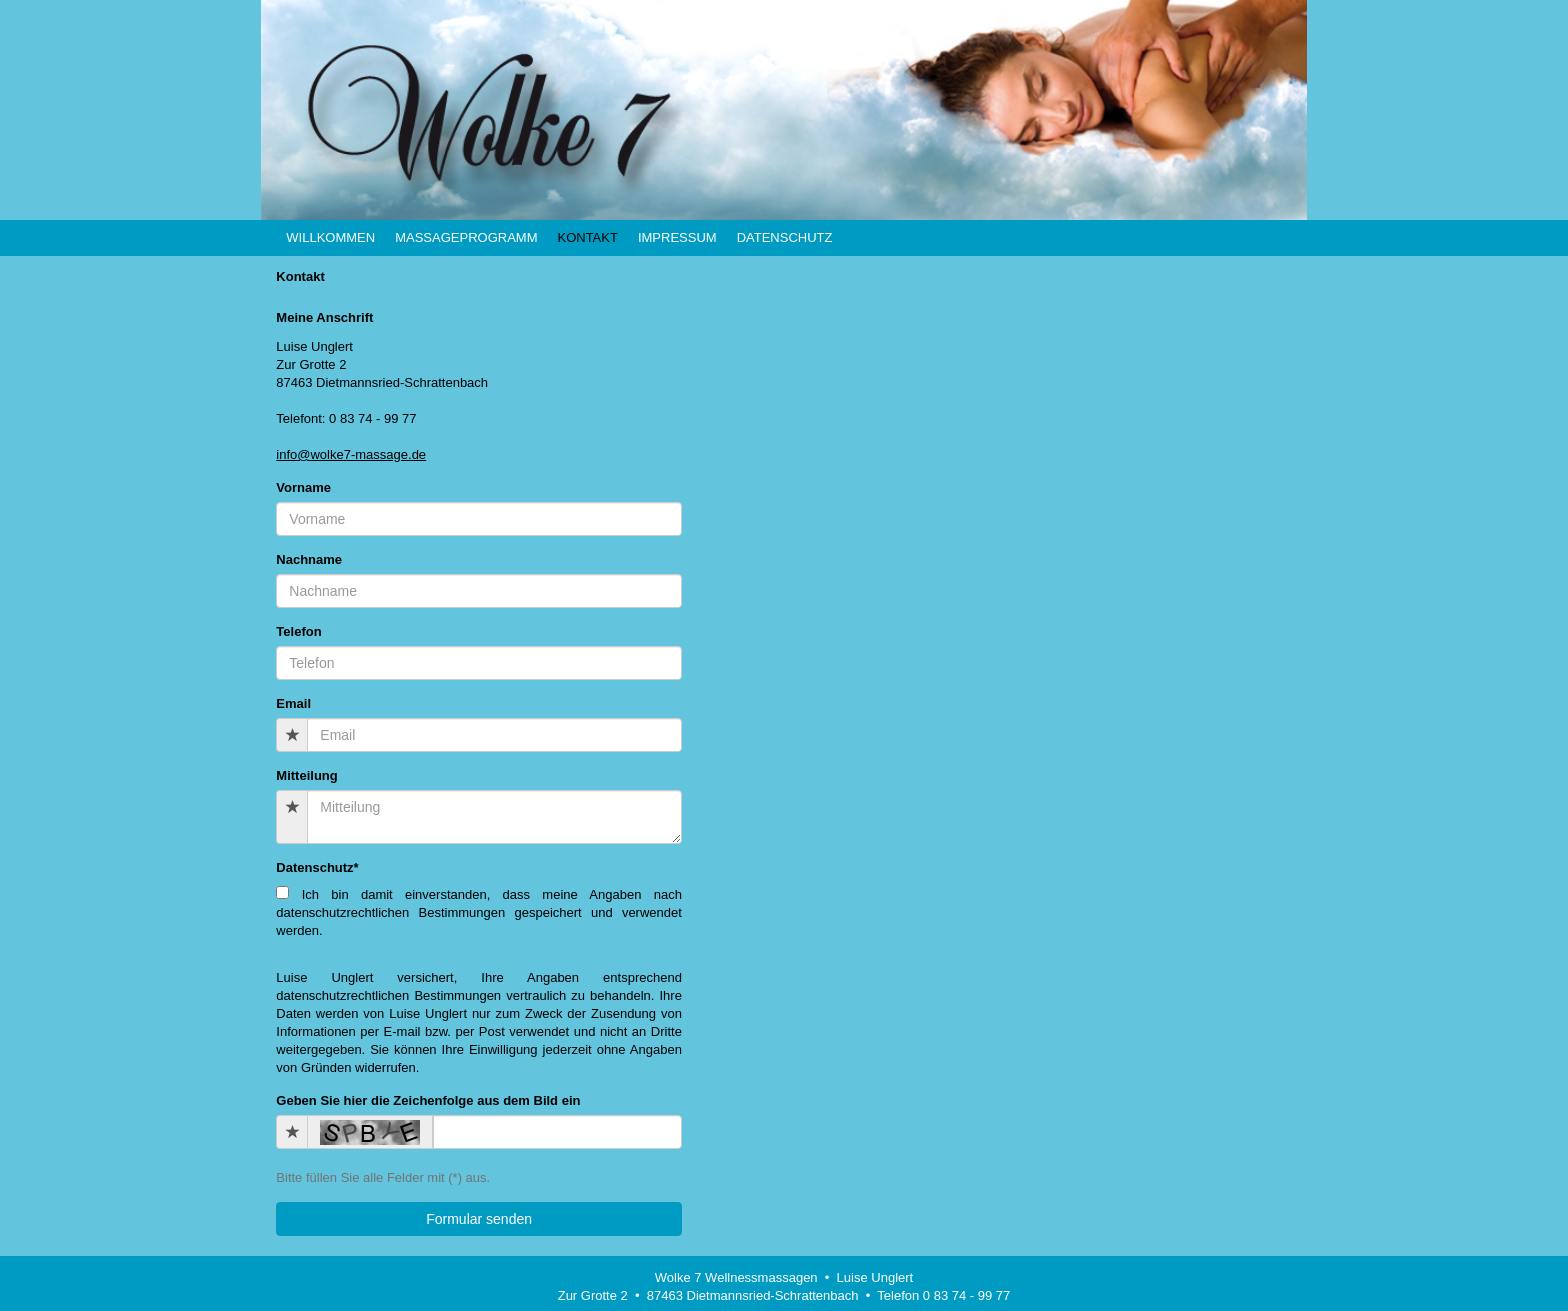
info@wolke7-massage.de (351, 454)
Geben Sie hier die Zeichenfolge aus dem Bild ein (428, 1100)
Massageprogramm (466, 237)
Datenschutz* (317, 867)
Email (293, 703)
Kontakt (587, 237)
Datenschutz (785, 237)
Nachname (309, 559)
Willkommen (330, 237)
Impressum (677, 237)
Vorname (303, 487)
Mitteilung (306, 775)
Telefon (298, 631)
